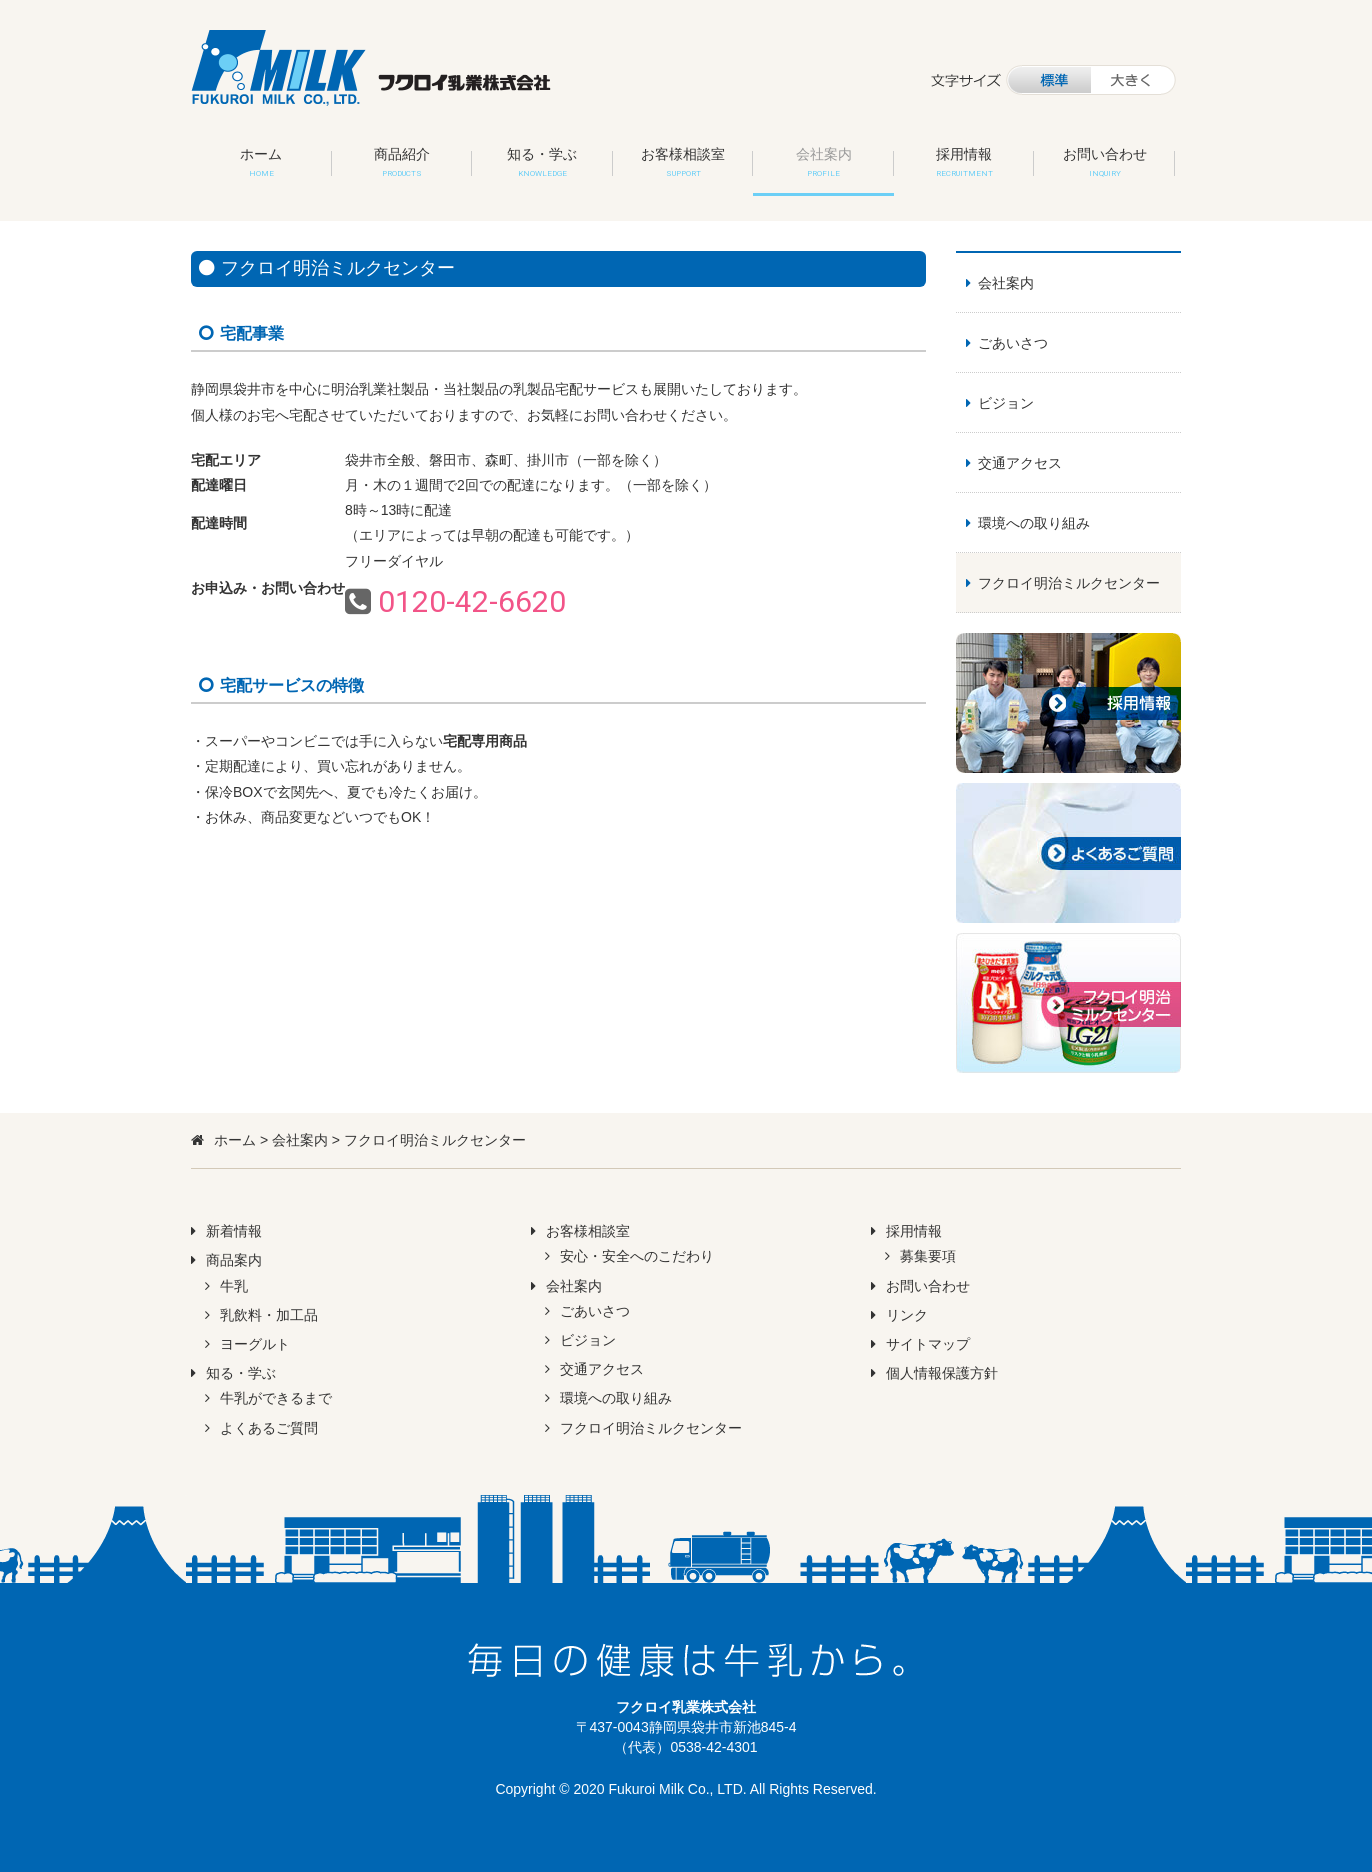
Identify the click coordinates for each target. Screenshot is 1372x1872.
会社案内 (824, 162)
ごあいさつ (1013, 343)
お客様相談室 (683, 162)
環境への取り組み (1034, 523)
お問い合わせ (1105, 162)
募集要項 (928, 1256)
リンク (907, 1315)
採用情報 (964, 162)
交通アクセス (1020, 463)
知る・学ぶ (542, 162)
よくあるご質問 (269, 1428)
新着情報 (234, 1231)
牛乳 (234, 1286)
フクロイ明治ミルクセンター (1069, 583)
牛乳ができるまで (276, 1398)
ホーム (261, 162)
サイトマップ (928, 1344)
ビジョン (1006, 403)
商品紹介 (402, 162)
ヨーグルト (255, 1344)
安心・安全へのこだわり (637, 1256)
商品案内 (234, 1260)
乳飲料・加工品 (269, 1315)
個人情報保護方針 (942, 1373)
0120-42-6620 (472, 601)
